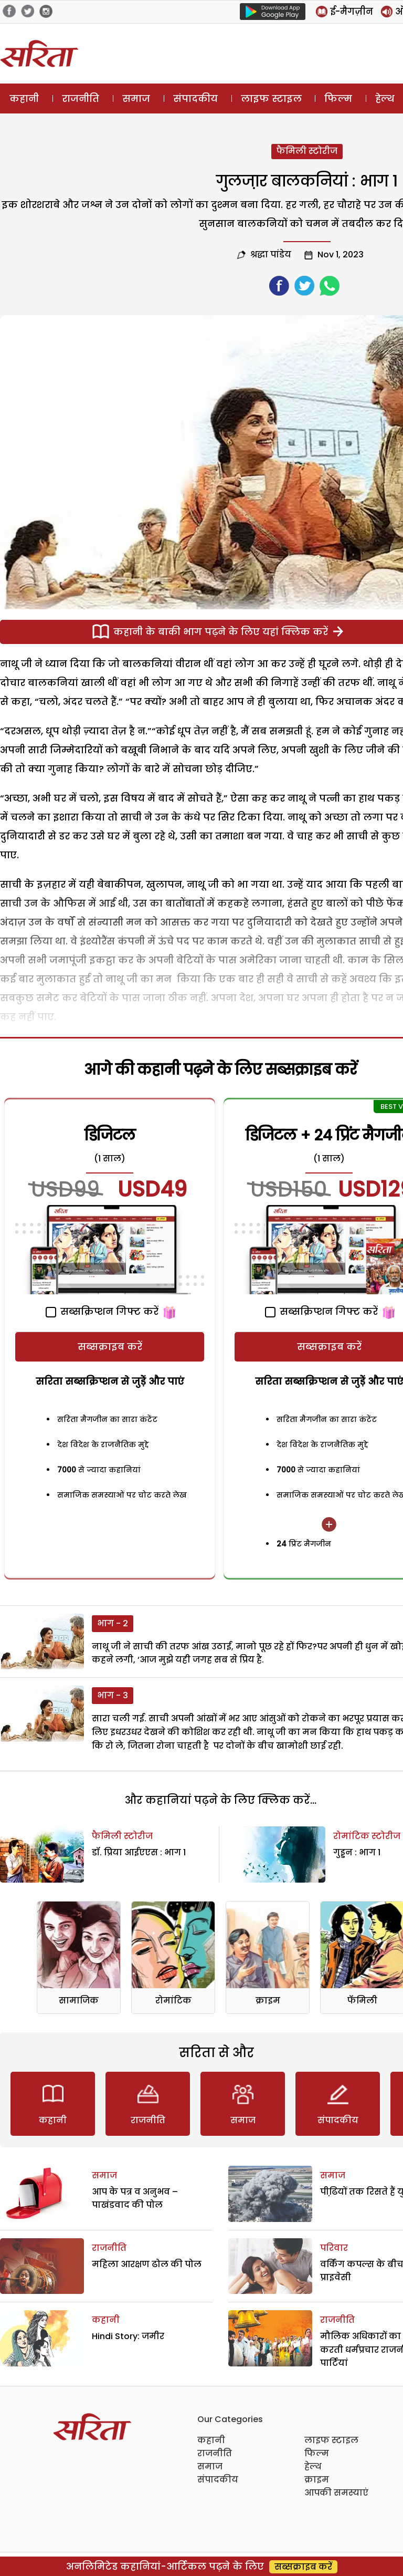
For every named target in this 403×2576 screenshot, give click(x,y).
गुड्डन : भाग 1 (356, 1852)
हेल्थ (313, 2466)
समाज (136, 98)
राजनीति (80, 98)
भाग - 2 (112, 1623)
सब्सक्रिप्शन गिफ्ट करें (102, 1311)
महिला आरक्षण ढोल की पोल (147, 2264)
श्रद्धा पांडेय (270, 254)
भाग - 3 (112, 1695)
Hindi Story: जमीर (128, 2336)
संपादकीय (195, 98)
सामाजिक (79, 2001)
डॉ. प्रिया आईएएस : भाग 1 (139, 1852)
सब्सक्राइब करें (110, 1346)
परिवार (334, 2248)
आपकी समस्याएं (336, 2493)
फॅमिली (362, 2001)
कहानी (24, 98)
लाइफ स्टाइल (271, 98)
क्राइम (268, 2001)
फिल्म (338, 98)
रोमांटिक (173, 2001)
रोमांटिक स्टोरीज (366, 1836)
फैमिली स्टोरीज (307, 151)
